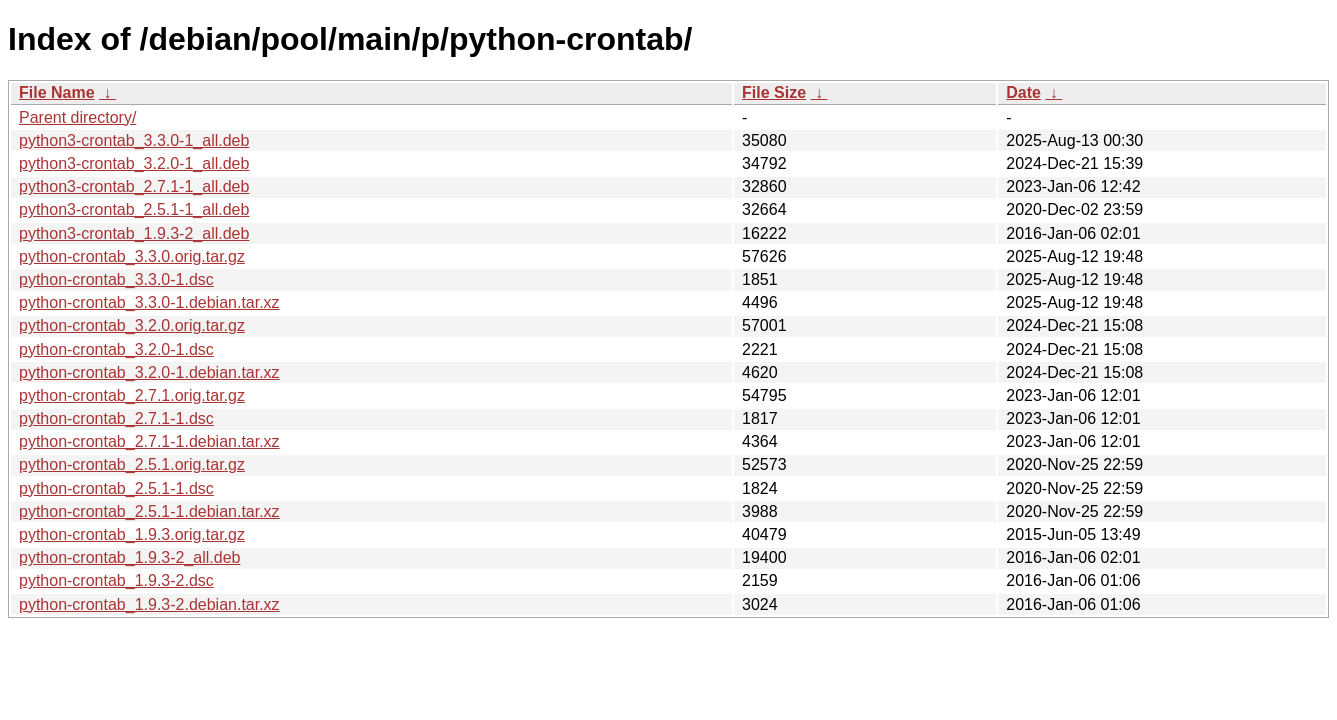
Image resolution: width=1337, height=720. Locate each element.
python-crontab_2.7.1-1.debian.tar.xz (149, 441)
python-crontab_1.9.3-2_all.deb (130, 557)
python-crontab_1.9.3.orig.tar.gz (132, 534)
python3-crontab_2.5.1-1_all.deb (134, 209)
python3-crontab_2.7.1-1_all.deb (134, 186)
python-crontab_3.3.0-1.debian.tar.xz (149, 302)
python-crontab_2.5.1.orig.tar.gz (132, 464)
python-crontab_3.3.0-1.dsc (116, 279)
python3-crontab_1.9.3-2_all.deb (134, 233)
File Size (774, 92)
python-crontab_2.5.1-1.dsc (116, 488)
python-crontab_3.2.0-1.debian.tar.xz (149, 372)
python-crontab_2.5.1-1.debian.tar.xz (149, 511)
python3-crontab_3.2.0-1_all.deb (134, 163)
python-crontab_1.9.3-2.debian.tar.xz (149, 604)
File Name (57, 92)
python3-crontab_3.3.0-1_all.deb (134, 140)
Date (1023, 92)
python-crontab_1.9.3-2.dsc (116, 580)
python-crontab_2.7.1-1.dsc (116, 418)
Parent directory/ (77, 117)
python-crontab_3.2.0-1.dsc (116, 349)
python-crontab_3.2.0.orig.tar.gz (132, 325)
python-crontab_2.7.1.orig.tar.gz (132, 395)
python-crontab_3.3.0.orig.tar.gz (132, 256)
